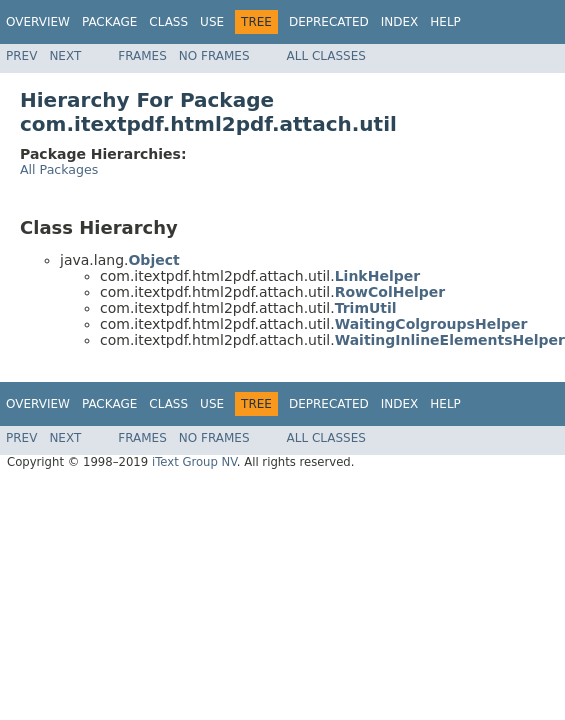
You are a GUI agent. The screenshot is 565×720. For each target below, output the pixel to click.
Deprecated (329, 22)
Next (65, 56)
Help (445, 22)
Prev (21, 56)
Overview (38, 22)
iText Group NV (194, 462)
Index (400, 22)
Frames (142, 56)
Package (109, 22)
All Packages (59, 169)
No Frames (214, 56)
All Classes (326, 56)
